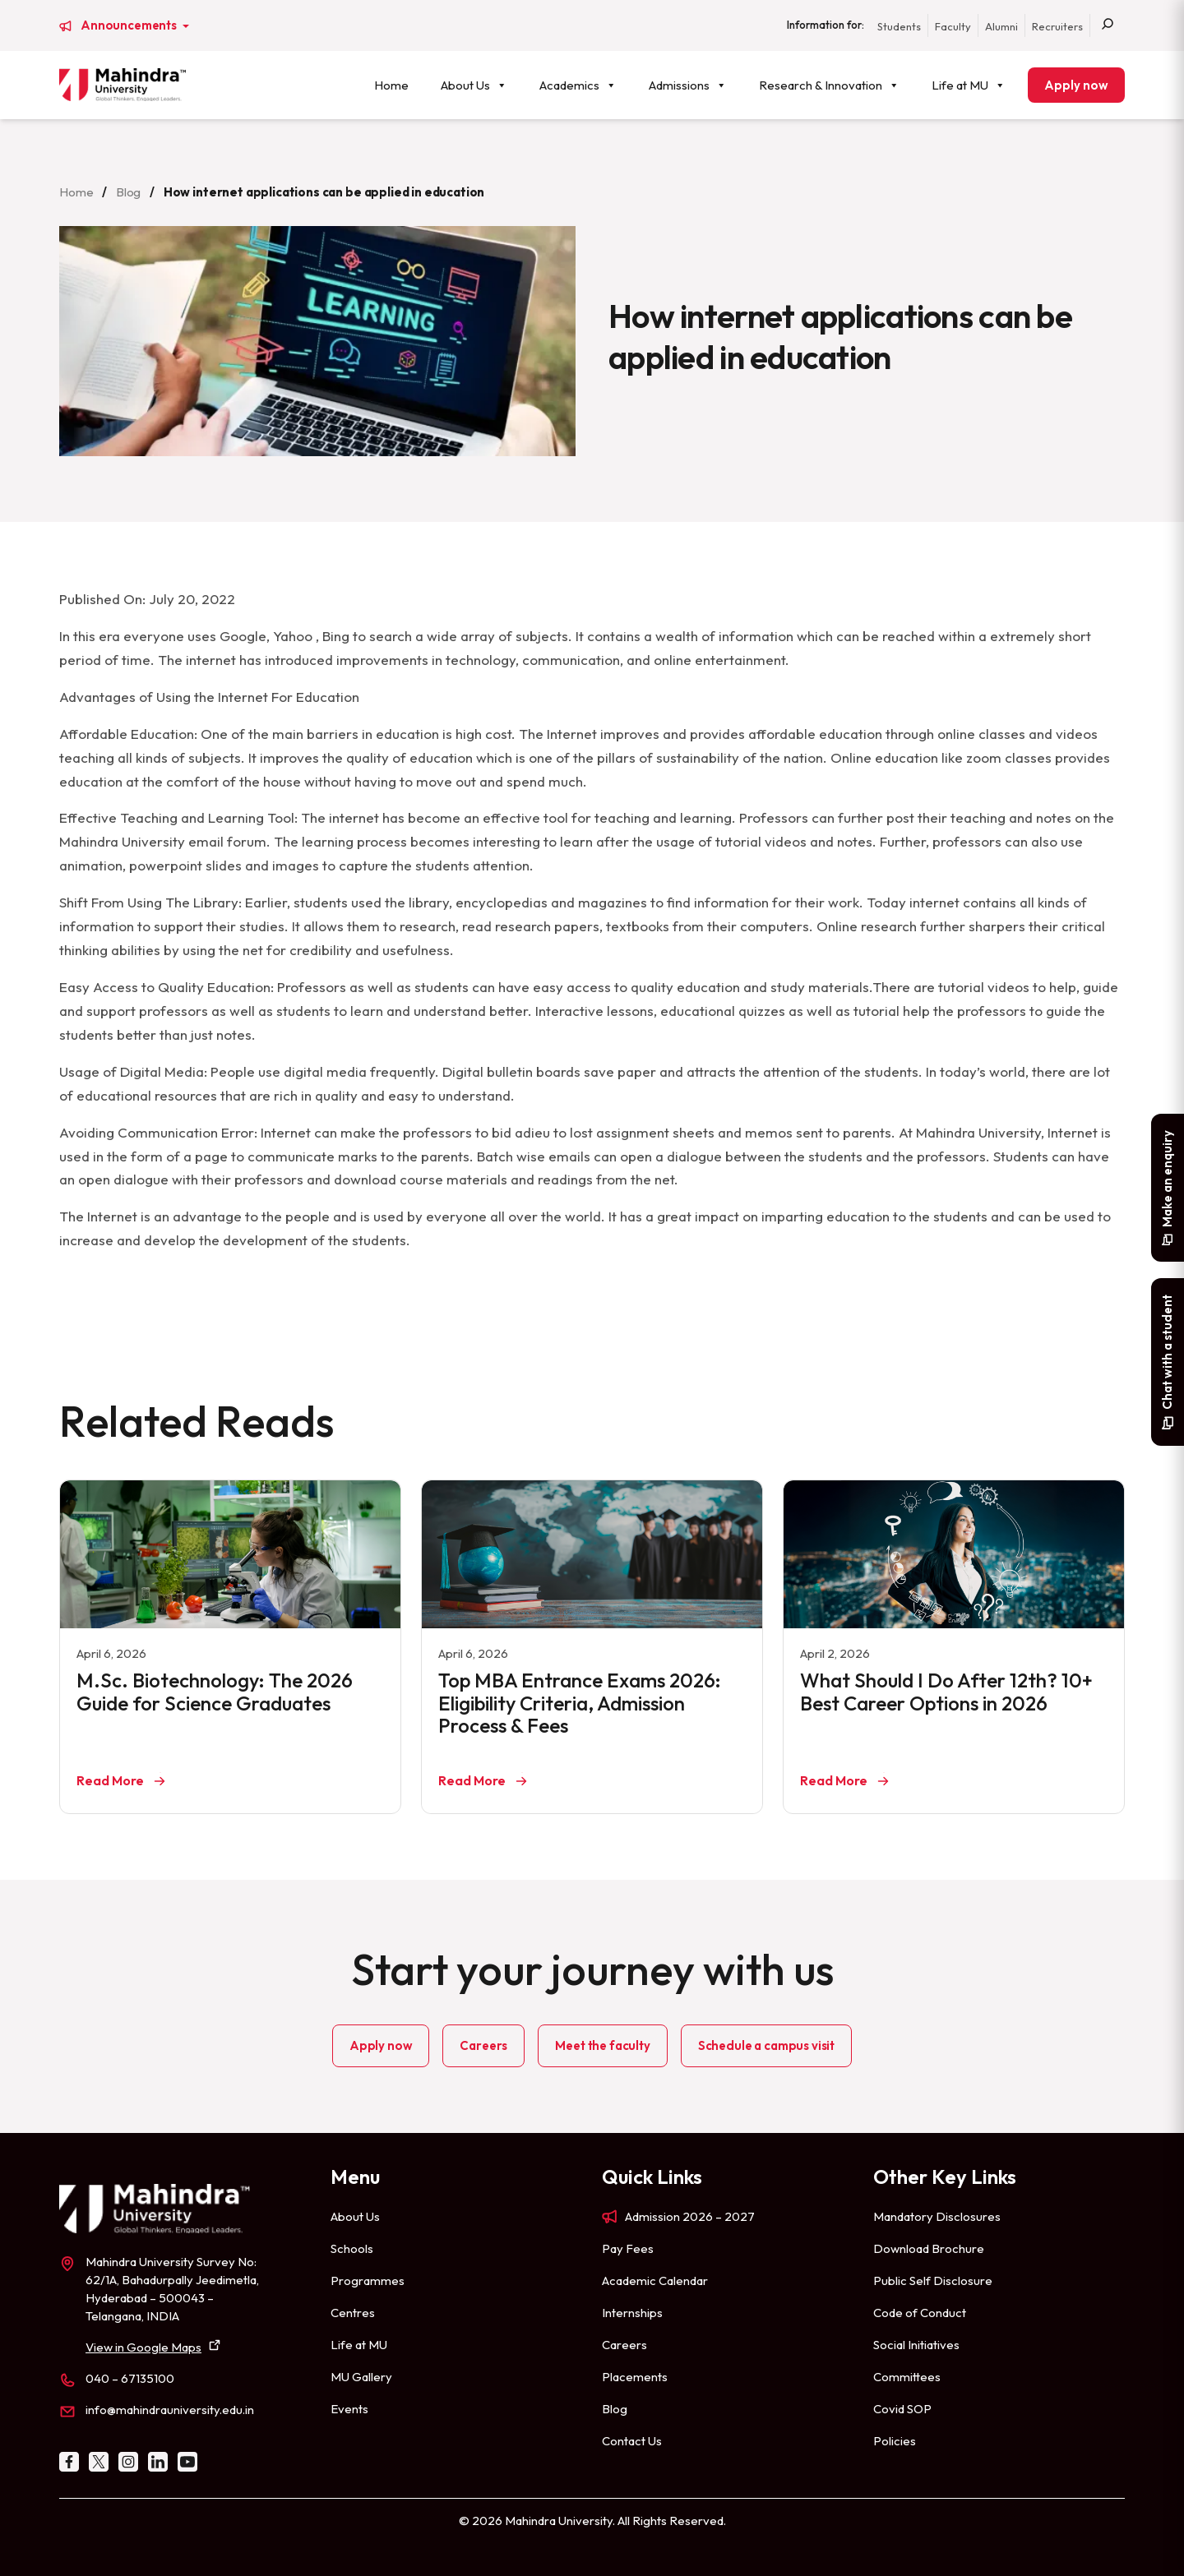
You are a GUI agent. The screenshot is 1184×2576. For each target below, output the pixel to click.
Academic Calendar (655, 2280)
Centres (353, 2312)
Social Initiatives (916, 2344)
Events (349, 2409)
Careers (483, 2045)
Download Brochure (928, 2248)
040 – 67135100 (130, 2378)
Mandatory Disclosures (937, 2216)
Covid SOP (902, 2409)
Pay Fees (628, 2248)
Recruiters (1057, 26)
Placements (635, 2376)
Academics (578, 85)
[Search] (1107, 25)
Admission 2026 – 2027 (690, 2216)
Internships (632, 2312)
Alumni (1001, 26)
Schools (352, 2248)
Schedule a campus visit (766, 2045)
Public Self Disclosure (932, 2280)
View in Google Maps (143, 2347)
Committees (907, 2376)
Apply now (1076, 85)
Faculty (953, 26)
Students (899, 26)
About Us (474, 85)
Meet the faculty (602, 2045)
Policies (894, 2441)
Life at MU (969, 85)
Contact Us (632, 2441)
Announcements (130, 25)
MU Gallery (361, 2376)
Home (391, 85)
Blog (128, 192)
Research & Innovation (829, 85)
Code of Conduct (919, 2312)
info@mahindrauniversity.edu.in (170, 2409)
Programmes (368, 2280)
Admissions (688, 85)
